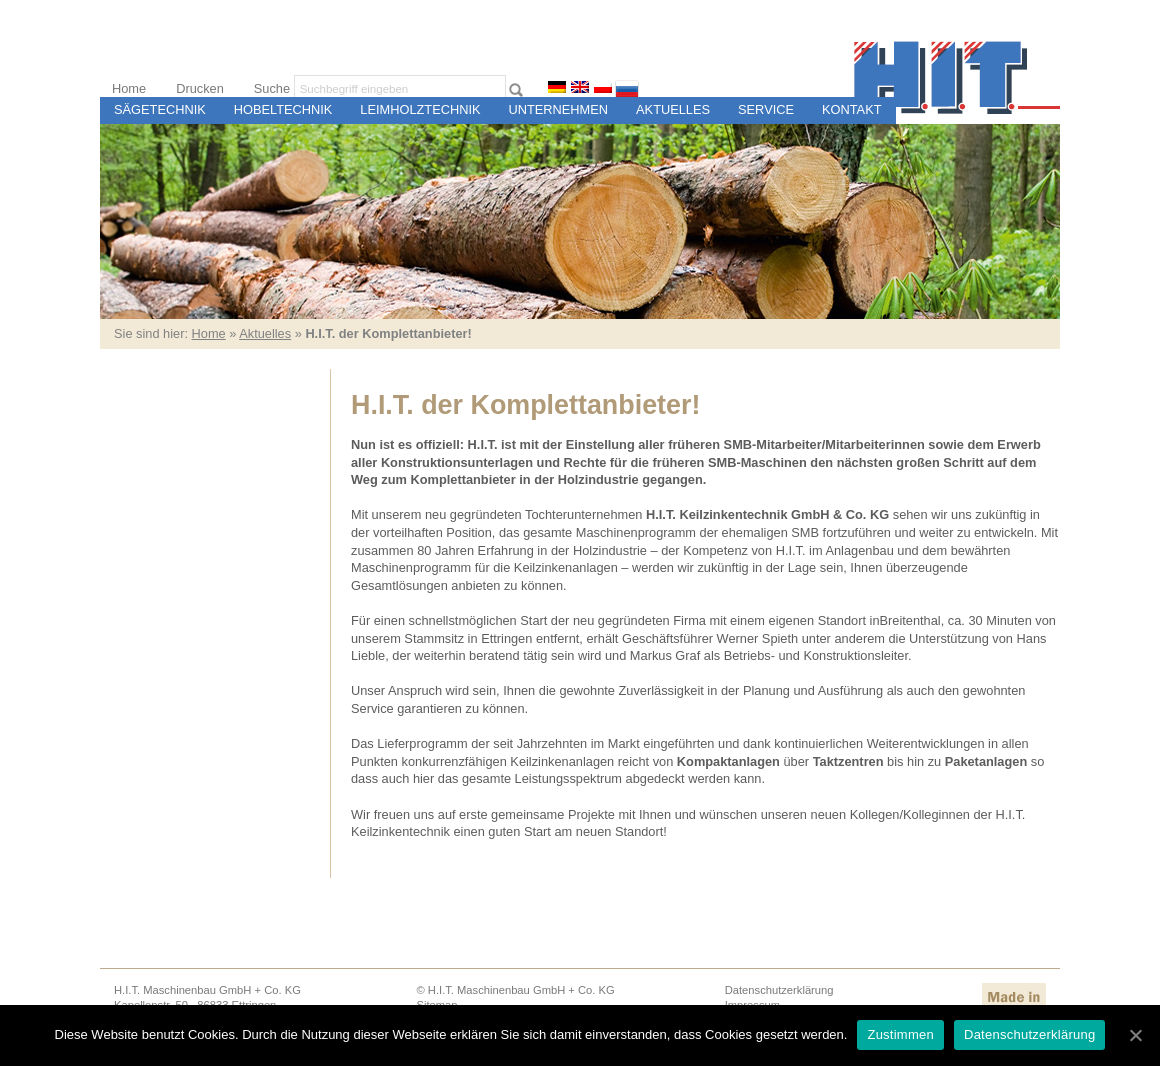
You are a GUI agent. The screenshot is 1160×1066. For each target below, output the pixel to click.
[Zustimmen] (1135, 1035)
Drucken (200, 88)
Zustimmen (900, 1034)
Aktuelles (673, 109)
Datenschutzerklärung (779, 990)
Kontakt (852, 109)
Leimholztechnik (420, 109)
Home (129, 88)
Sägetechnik (160, 109)
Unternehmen (559, 109)
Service (766, 109)
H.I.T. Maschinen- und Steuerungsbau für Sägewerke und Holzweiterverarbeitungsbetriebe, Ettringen (957, 77)
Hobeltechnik (283, 109)
